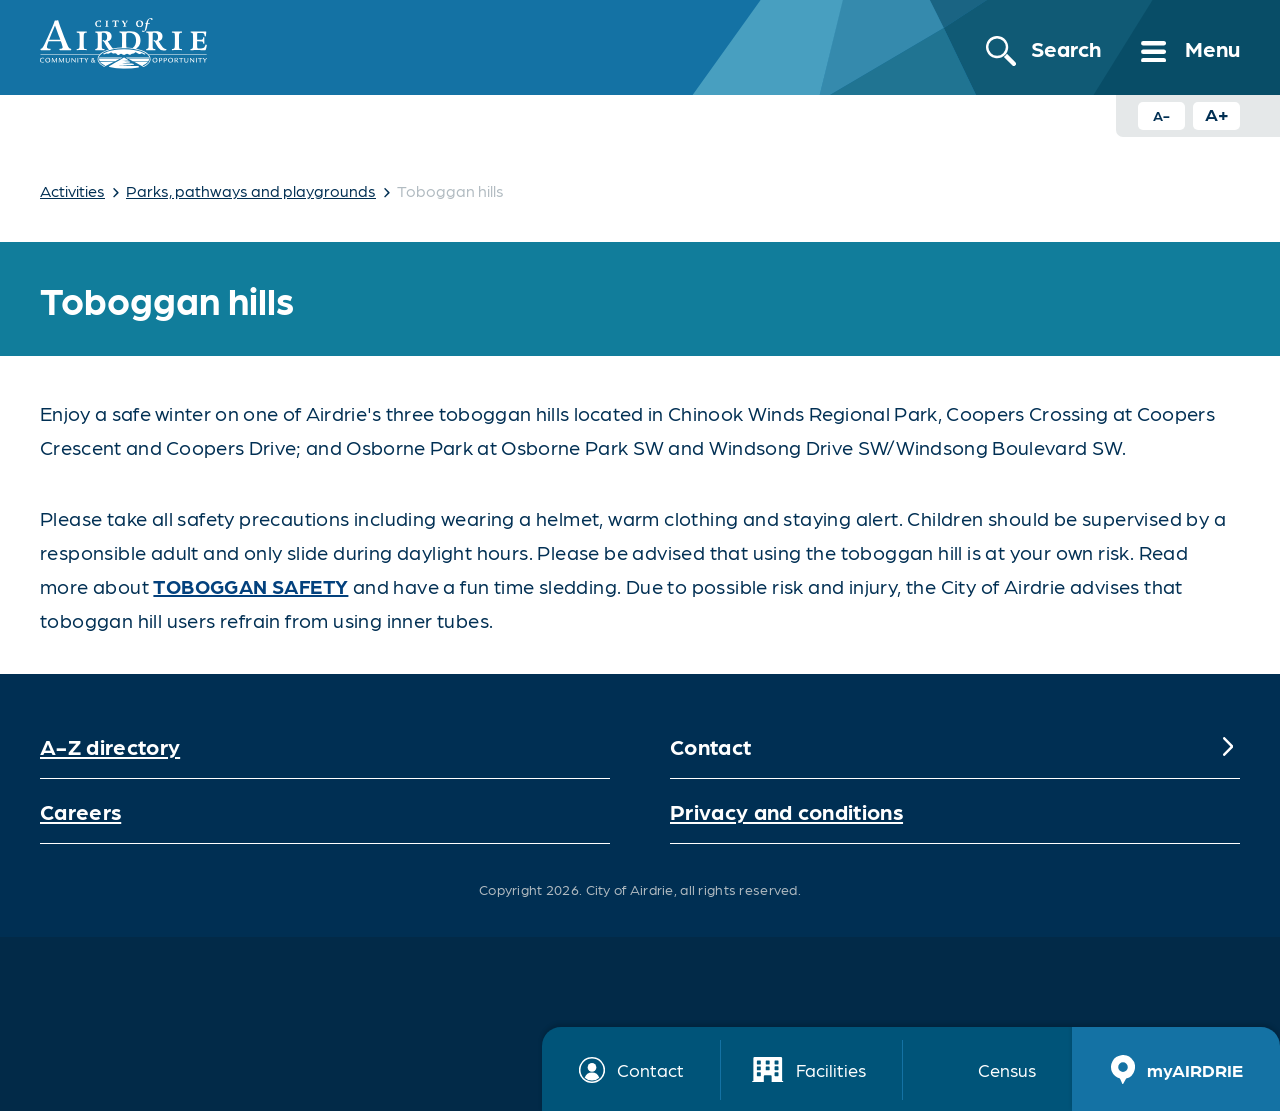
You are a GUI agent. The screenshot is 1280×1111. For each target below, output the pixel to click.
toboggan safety (250, 586)
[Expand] (1228, 746)
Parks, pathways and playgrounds (251, 190)
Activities (72, 190)
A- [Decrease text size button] (1161, 115)
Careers (80, 810)
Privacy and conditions (786, 810)
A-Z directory (110, 745)
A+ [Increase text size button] (1217, 113)
